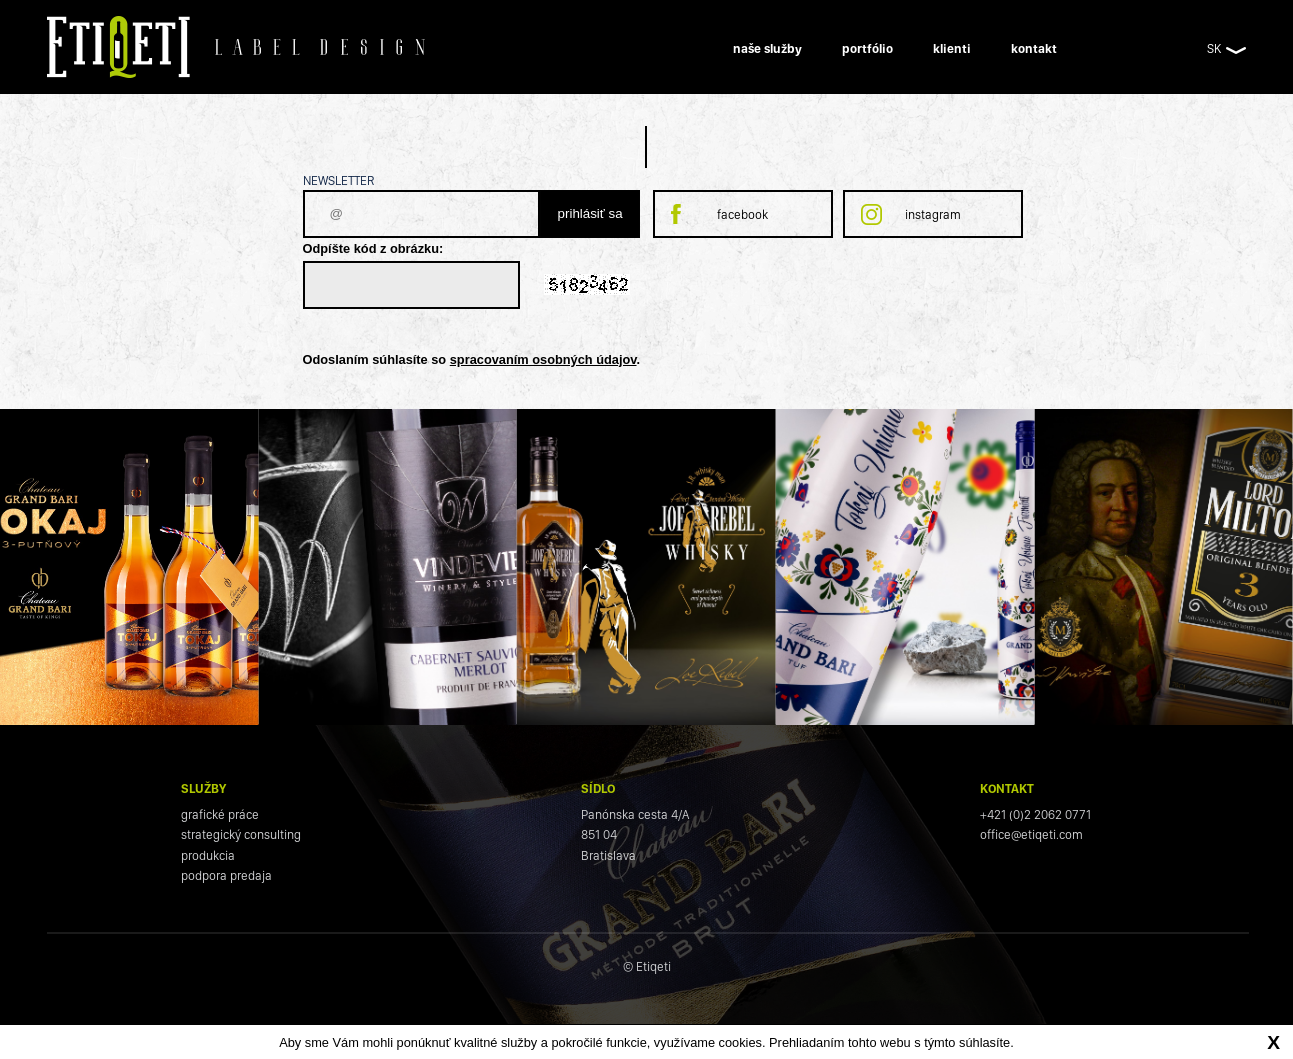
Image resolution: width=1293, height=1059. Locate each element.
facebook (742, 214)
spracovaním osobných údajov (543, 359)
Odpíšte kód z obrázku (371, 248)
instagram (933, 214)
